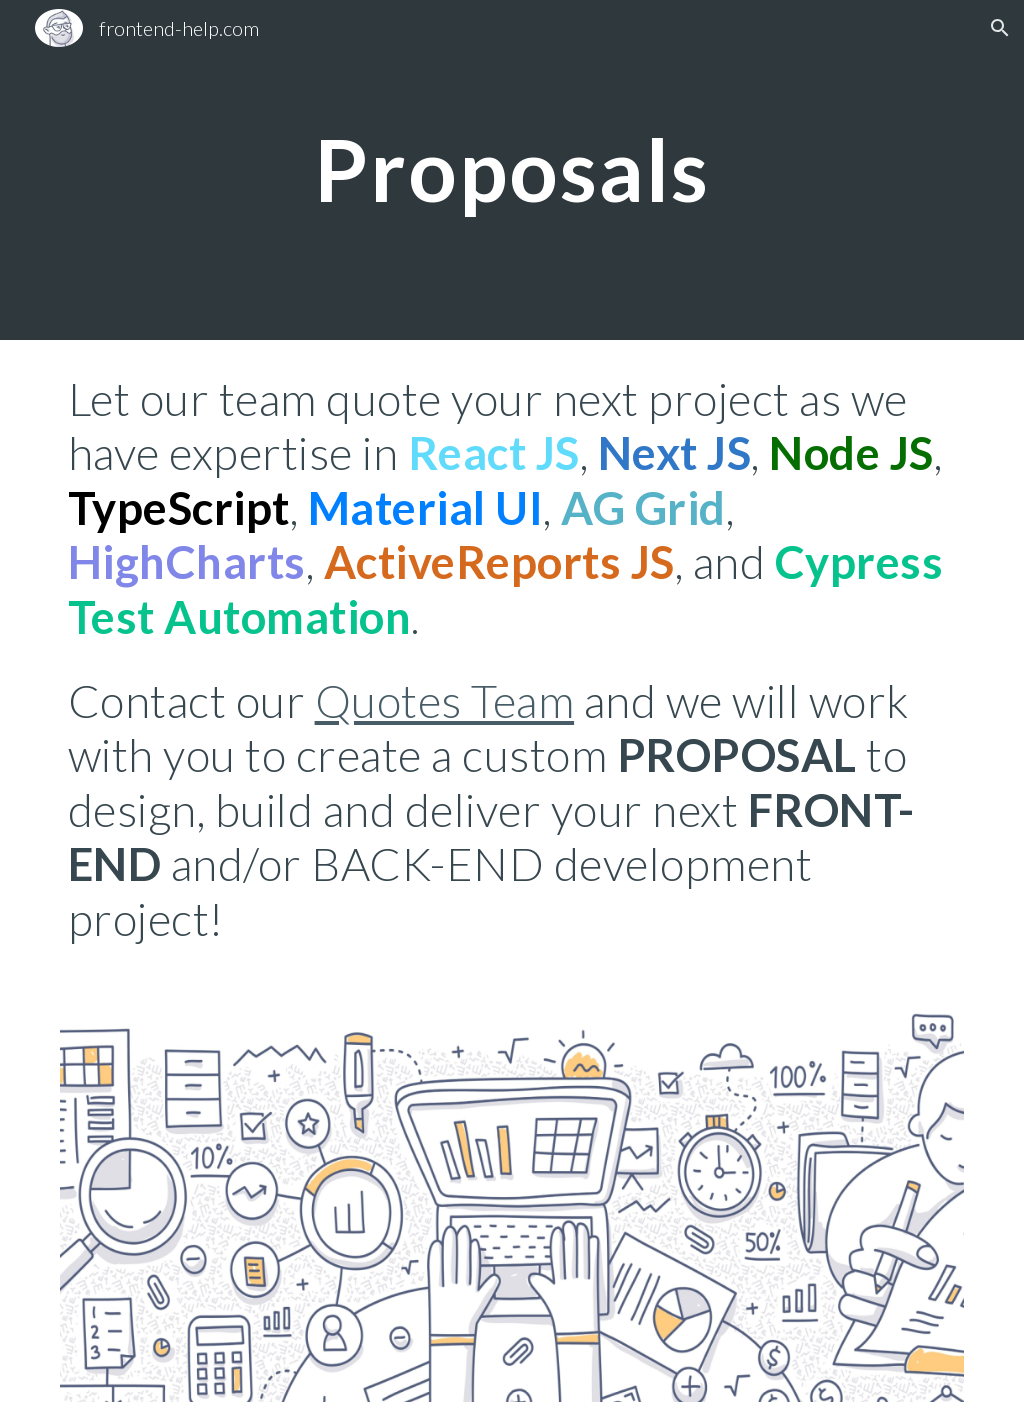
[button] (1000, 28)
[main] (511, 169)
